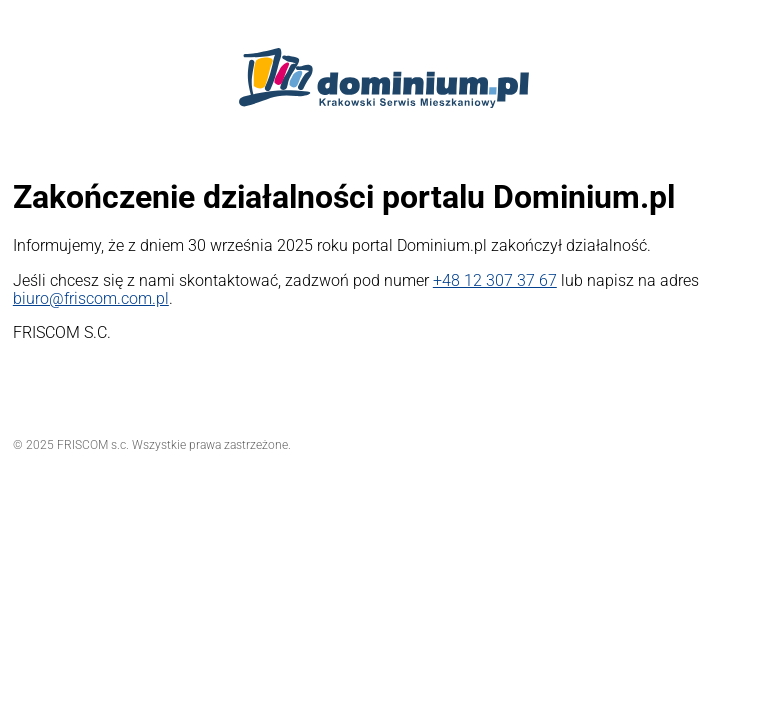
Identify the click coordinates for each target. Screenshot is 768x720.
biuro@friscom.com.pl (91, 298)
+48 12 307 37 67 (495, 280)
